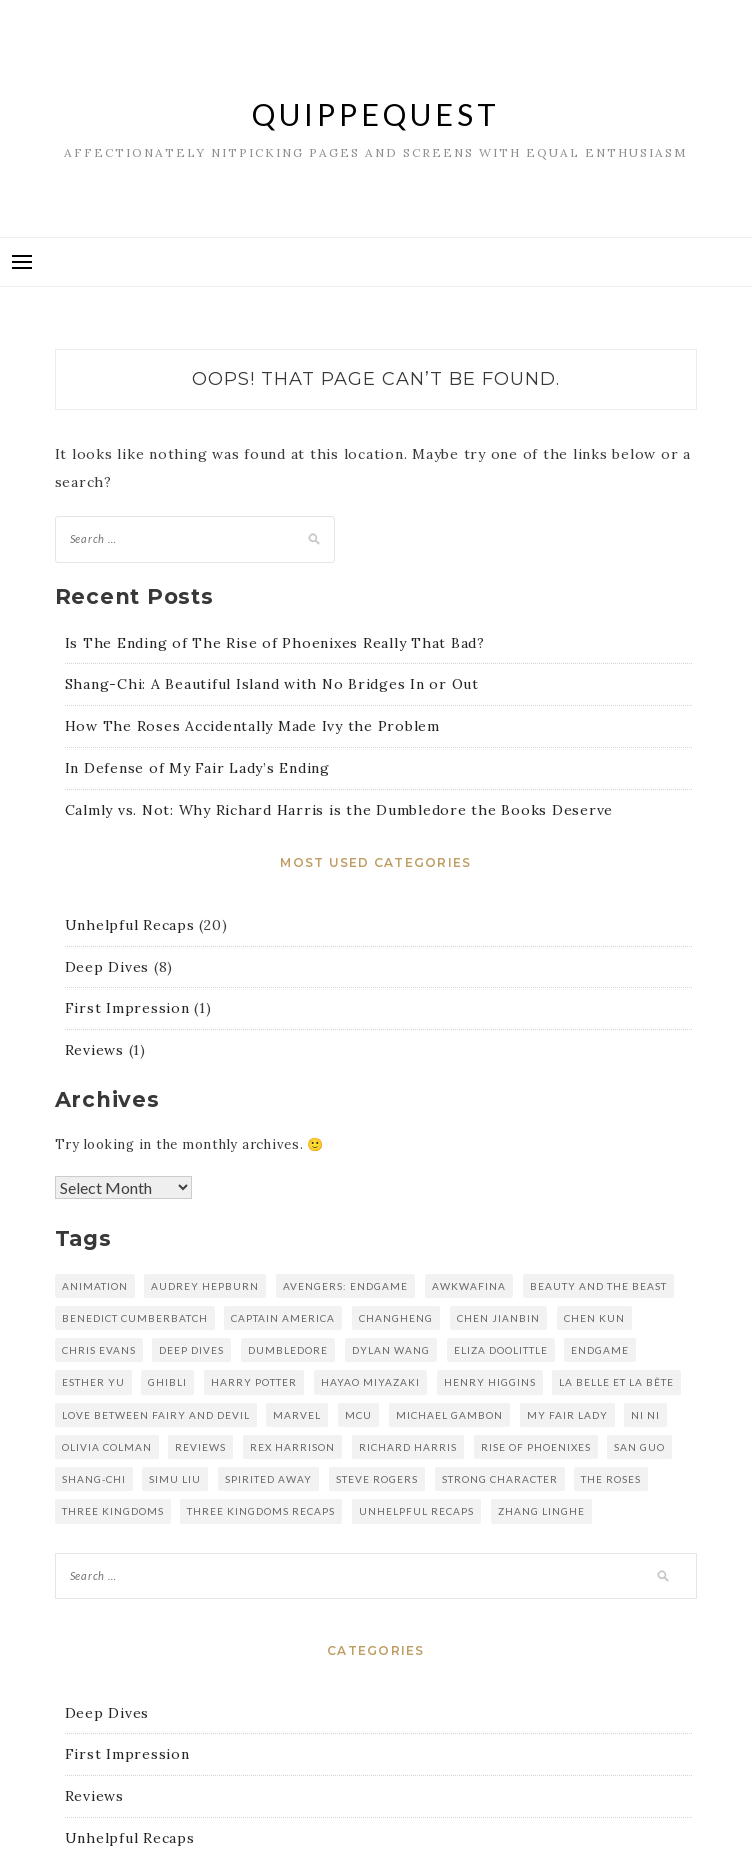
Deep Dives (107, 967)
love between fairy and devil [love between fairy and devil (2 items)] (156, 1415)
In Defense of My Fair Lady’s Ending (197, 768)
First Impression (127, 1008)
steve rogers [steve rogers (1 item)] (377, 1479)
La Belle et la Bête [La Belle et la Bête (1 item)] (616, 1382)
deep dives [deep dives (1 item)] (191, 1350)
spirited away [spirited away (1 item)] (268, 1479)
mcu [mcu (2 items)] (358, 1415)
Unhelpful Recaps (130, 925)
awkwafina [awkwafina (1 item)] (469, 1286)
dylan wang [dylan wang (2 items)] (391, 1350)
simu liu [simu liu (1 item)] (175, 1479)
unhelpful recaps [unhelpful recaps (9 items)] (416, 1511)
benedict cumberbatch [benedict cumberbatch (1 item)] (135, 1318)
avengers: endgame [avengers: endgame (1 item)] (345, 1286)
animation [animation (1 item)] (95, 1286)
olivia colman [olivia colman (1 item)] (107, 1447)
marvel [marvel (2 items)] (297, 1415)
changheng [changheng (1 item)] (396, 1318)
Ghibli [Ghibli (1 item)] (167, 1382)
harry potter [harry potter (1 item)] (254, 1382)
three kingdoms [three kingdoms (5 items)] (113, 1511)
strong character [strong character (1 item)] (500, 1479)
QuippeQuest (376, 114)
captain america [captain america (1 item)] (283, 1318)
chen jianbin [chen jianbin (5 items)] (498, 1318)
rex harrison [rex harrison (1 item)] (292, 1447)
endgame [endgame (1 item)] (600, 1350)
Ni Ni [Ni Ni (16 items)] (645, 1415)
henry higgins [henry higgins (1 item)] (490, 1382)
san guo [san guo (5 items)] (639, 1447)
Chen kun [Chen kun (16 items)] (594, 1318)
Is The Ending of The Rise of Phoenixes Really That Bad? (275, 643)
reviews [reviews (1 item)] (200, 1447)
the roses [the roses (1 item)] (611, 1479)
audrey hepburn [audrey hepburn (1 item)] (205, 1286)
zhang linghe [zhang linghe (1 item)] (541, 1511)
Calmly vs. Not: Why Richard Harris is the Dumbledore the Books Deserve (339, 810)
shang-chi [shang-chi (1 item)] (94, 1479)
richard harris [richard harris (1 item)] (408, 1447)
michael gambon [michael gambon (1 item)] (449, 1415)
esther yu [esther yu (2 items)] (93, 1382)
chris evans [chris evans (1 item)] (99, 1350)
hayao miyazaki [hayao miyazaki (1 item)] (370, 1382)
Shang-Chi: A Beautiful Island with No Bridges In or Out (272, 684)
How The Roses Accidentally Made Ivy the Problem (252, 726)
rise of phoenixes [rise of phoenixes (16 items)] (536, 1447)
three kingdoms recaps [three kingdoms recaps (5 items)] (261, 1511)
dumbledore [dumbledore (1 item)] (288, 1350)
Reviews (94, 1050)
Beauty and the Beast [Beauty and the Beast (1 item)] (598, 1286)
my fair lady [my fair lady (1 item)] (567, 1415)
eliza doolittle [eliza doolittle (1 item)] (501, 1350)
